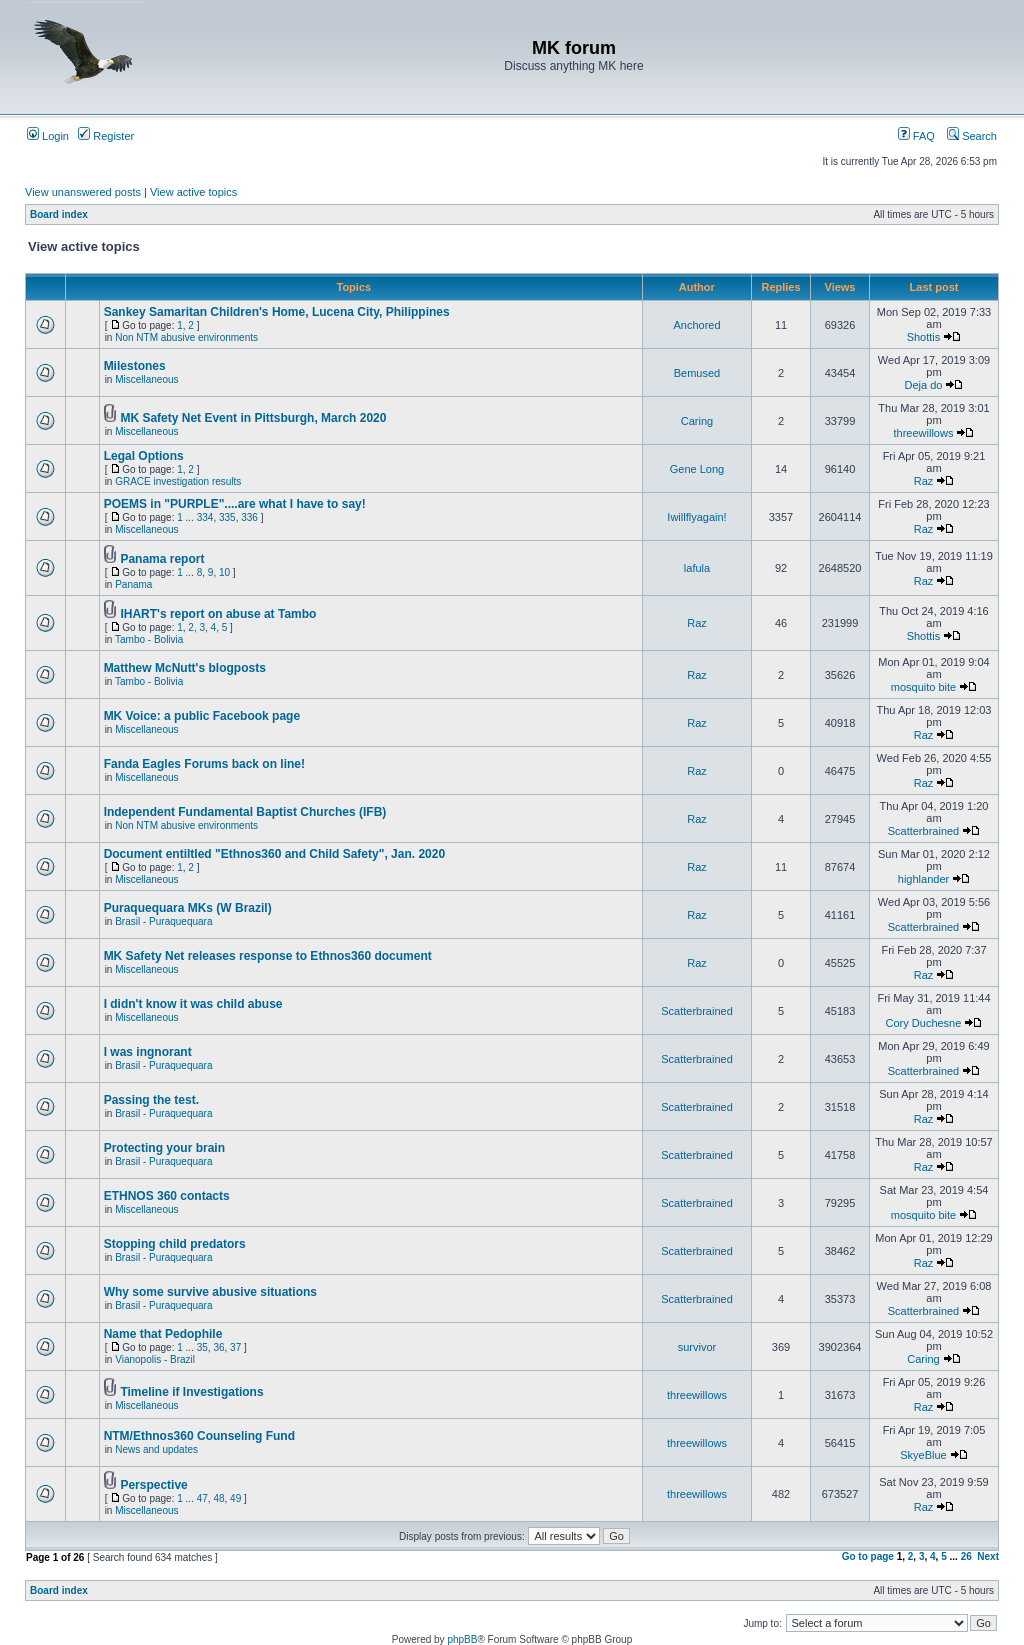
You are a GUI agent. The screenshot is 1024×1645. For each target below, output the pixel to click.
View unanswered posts (83, 192)
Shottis (924, 337)
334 (205, 517)
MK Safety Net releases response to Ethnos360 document (268, 956)
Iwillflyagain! (696, 517)
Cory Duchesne (924, 1023)
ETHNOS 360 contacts (167, 1196)
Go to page (868, 1556)
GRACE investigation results (178, 481)
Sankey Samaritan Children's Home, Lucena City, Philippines (277, 312)
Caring (697, 421)
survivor (697, 1347)
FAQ (916, 136)
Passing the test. (151, 1100)
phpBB (462, 1639)
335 (227, 517)
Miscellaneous (146, 379)
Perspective (153, 1485)
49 (235, 1498)
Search (972, 136)
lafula (697, 568)
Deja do (924, 385)
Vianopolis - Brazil (155, 1359)
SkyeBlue (923, 1455)
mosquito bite (923, 687)
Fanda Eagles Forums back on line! (204, 764)
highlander (923, 879)
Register (106, 136)
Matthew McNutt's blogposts (185, 668)
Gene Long (697, 469)
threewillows (924, 433)
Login (48, 136)
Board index (59, 214)
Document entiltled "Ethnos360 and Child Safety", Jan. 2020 (274, 854)
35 (202, 1347)
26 (966, 1556)
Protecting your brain (164, 1148)
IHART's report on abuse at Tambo (218, 614)
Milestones (135, 366)
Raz (924, 481)
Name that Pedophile (163, 1334)
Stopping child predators (175, 1244)
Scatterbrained (924, 831)
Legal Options (144, 456)
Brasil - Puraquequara (163, 921)
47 (202, 1498)
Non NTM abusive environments (186, 337)
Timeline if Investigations (191, 1392)
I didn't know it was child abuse (193, 1004)
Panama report (162, 559)
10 (224, 572)
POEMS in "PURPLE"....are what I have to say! (235, 504)
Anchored (696, 325)
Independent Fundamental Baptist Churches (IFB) (245, 812)
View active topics (193, 192)
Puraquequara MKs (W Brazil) (188, 908)
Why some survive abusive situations (210, 1292)
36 (218, 1347)
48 (218, 1498)
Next (988, 1556)
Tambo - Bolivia (149, 639)
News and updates (156, 1449)
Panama (133, 584)
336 (249, 517)
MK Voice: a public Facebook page (202, 716)
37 (235, 1347)
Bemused (697, 373)
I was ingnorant (148, 1052)
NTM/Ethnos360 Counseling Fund (199, 1436)
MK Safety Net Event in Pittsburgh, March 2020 (253, 418)
